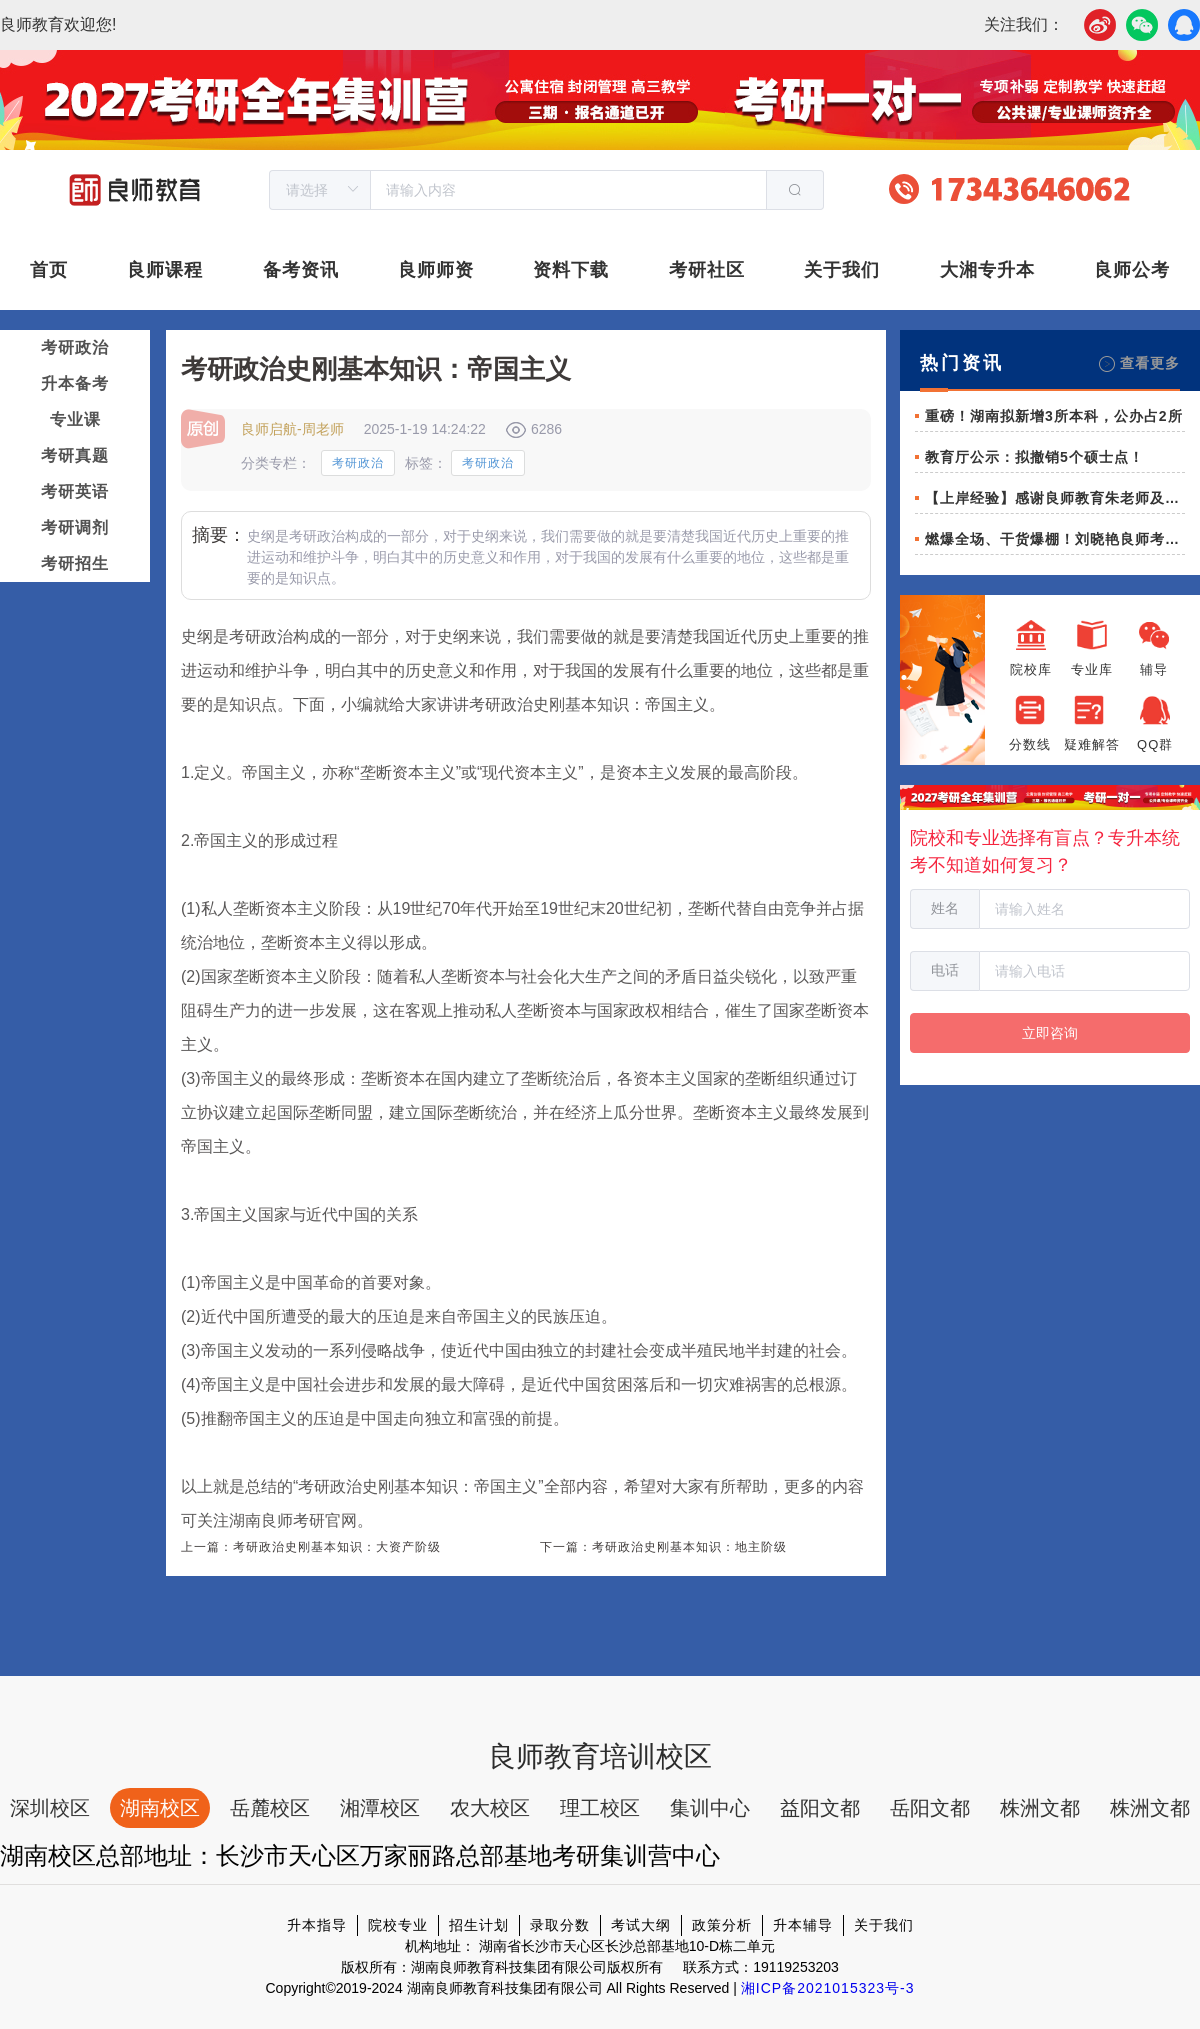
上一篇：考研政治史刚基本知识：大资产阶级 (311, 1547)
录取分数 (560, 1925)
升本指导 (317, 1925)
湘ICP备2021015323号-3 (828, 1988)
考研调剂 (75, 527)
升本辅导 (803, 1925)
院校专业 (398, 1925)
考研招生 (75, 563)
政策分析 (722, 1925)
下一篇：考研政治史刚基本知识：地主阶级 (663, 1547)
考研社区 (707, 270)
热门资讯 (962, 363)
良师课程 (165, 270)
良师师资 (436, 270)
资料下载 (571, 270)
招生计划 (479, 1925)
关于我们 (842, 270)
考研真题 (75, 455)
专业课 (75, 419)
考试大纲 (641, 1925)
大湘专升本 (987, 270)
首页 (49, 270)
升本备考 (75, 383)
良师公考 (1132, 270)
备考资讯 (301, 270)
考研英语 (75, 491)
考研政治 (75, 347)
